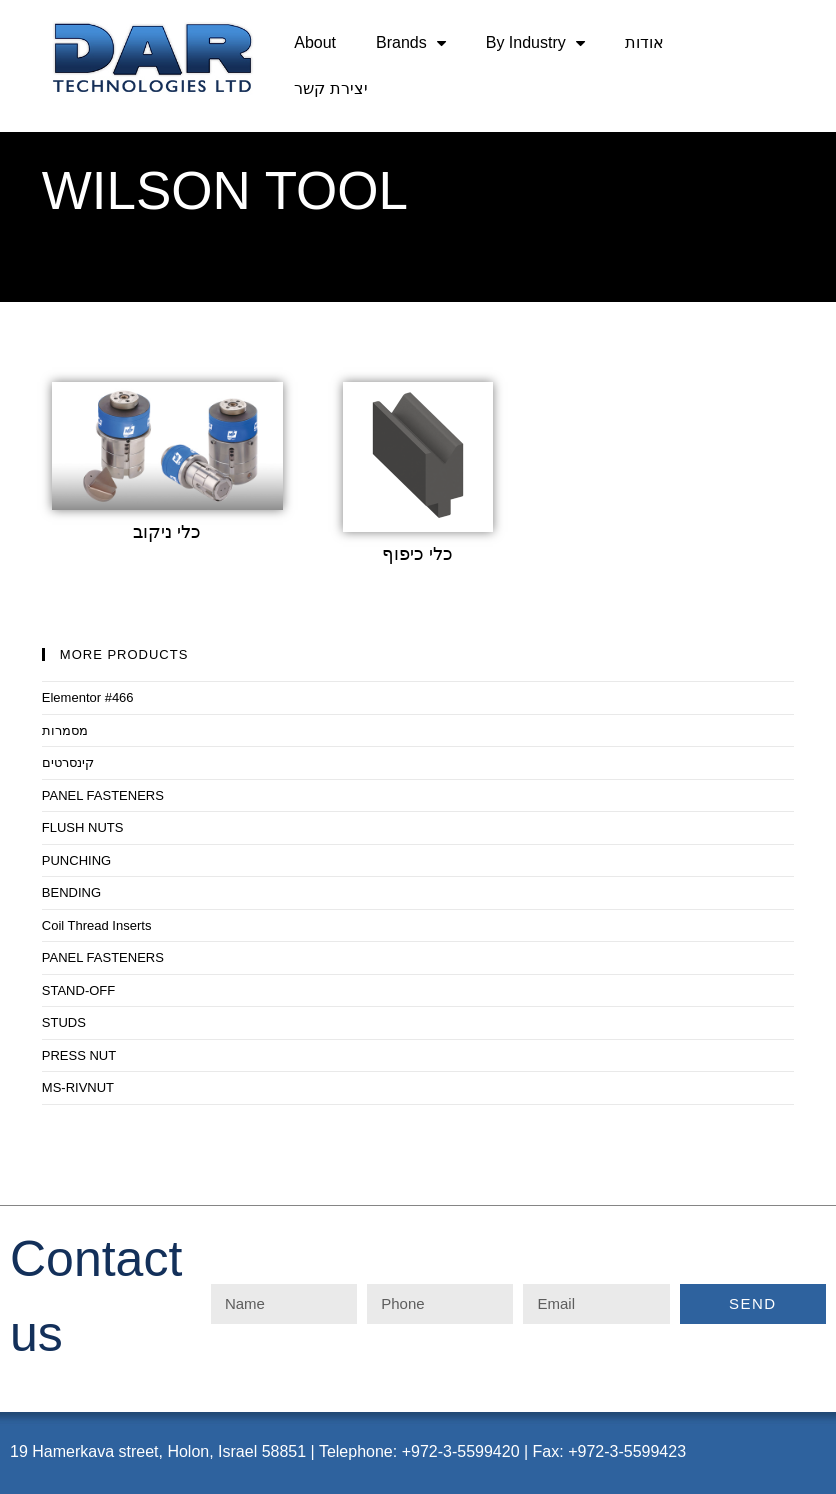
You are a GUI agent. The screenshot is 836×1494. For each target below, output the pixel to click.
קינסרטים (68, 762)
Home (60, 264)
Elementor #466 (88, 697)
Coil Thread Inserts (97, 925)
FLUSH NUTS (83, 827)
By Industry (535, 42)
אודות (644, 42)
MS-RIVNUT (78, 1087)
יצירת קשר (330, 88)
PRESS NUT (79, 1055)
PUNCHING (76, 860)
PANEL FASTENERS (103, 795)
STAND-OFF (78, 990)
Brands (411, 42)
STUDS (64, 1022)
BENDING (71, 892)
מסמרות (65, 730)
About (315, 42)
